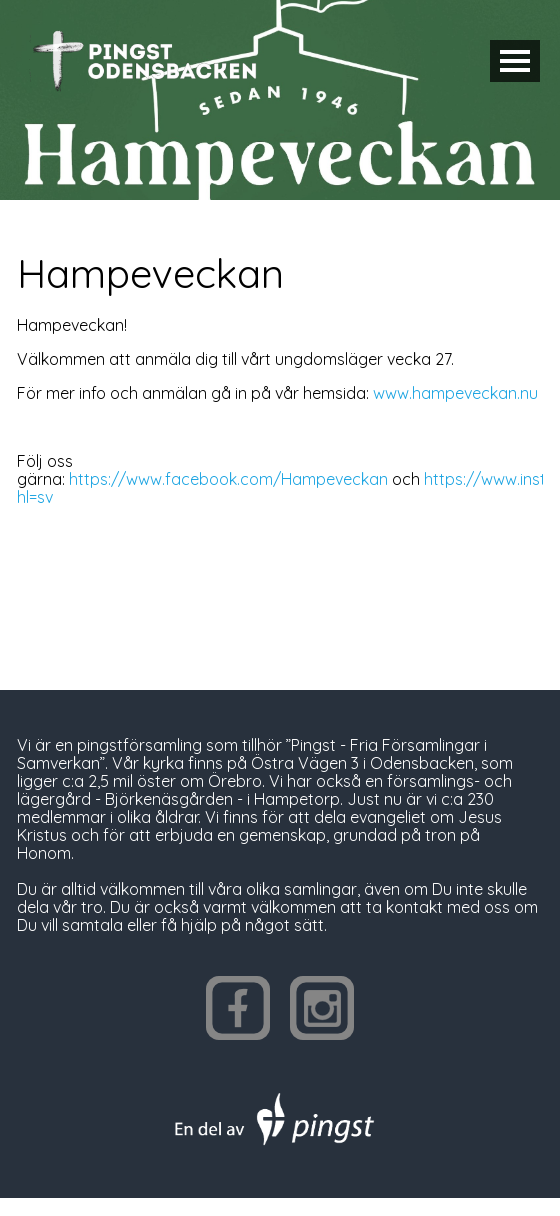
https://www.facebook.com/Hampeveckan (228, 479)
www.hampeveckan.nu (455, 393)
